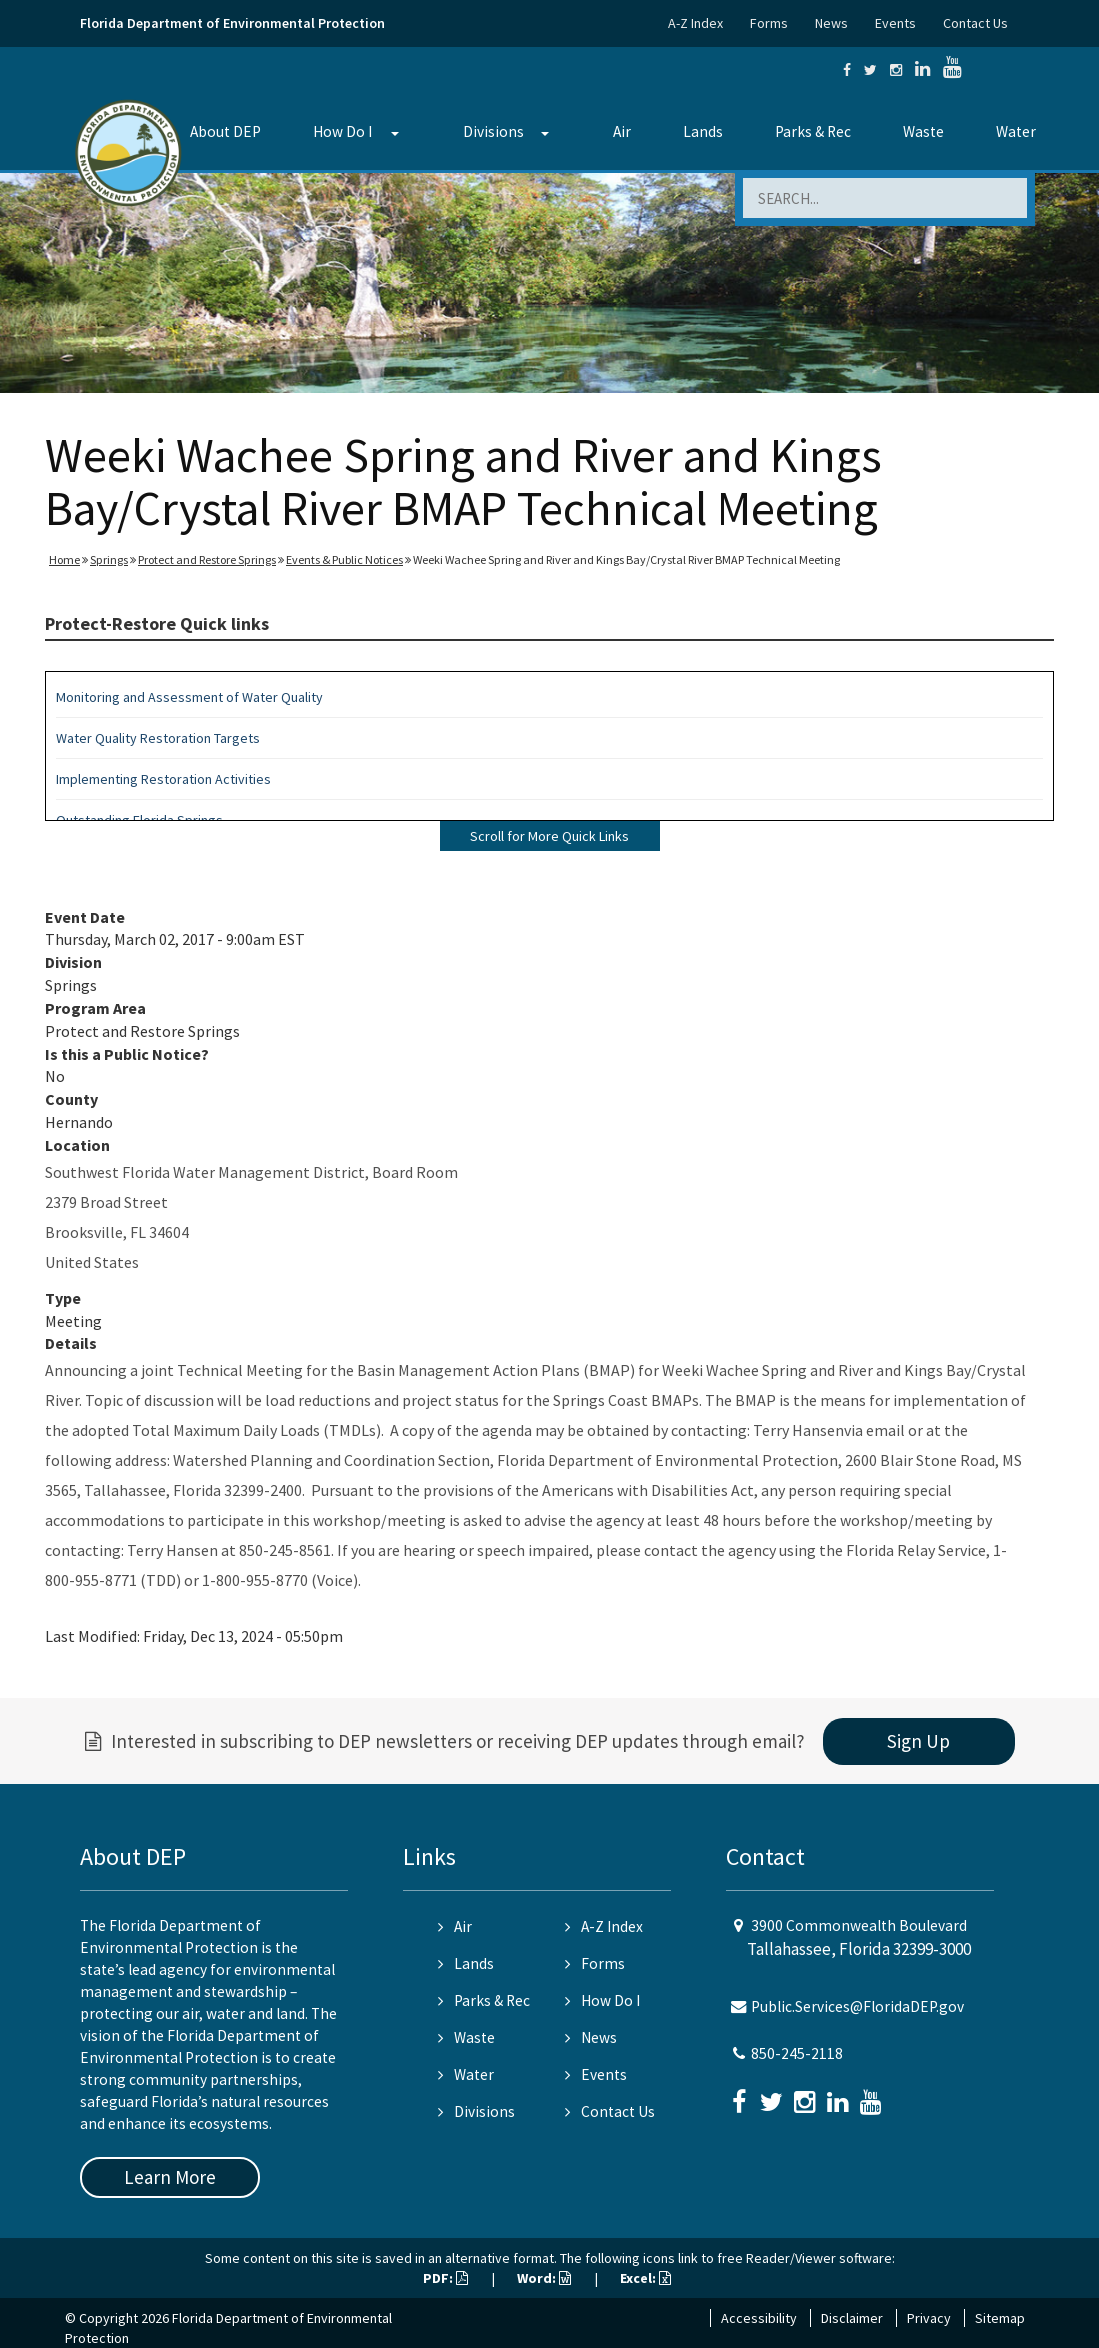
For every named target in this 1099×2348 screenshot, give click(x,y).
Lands (703, 131)
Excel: (645, 2278)
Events (895, 23)
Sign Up (918, 1741)
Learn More (170, 2177)
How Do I (342, 131)
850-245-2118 (797, 2053)
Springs (109, 559)
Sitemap (1000, 2318)
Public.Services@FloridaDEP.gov (857, 2006)
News (831, 23)
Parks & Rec (813, 131)
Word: (544, 2278)
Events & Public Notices (344, 559)
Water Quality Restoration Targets (158, 738)
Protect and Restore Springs (207, 559)
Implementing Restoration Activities (163, 779)
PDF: (445, 2278)
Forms (769, 23)
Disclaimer (852, 2318)
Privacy (929, 2318)
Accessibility (759, 2318)
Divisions (493, 131)
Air (622, 131)
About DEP (225, 131)
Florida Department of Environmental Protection (232, 23)
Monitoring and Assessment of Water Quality (189, 697)
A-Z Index (695, 23)
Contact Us (975, 23)
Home (64, 559)
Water (1016, 131)
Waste (923, 131)
